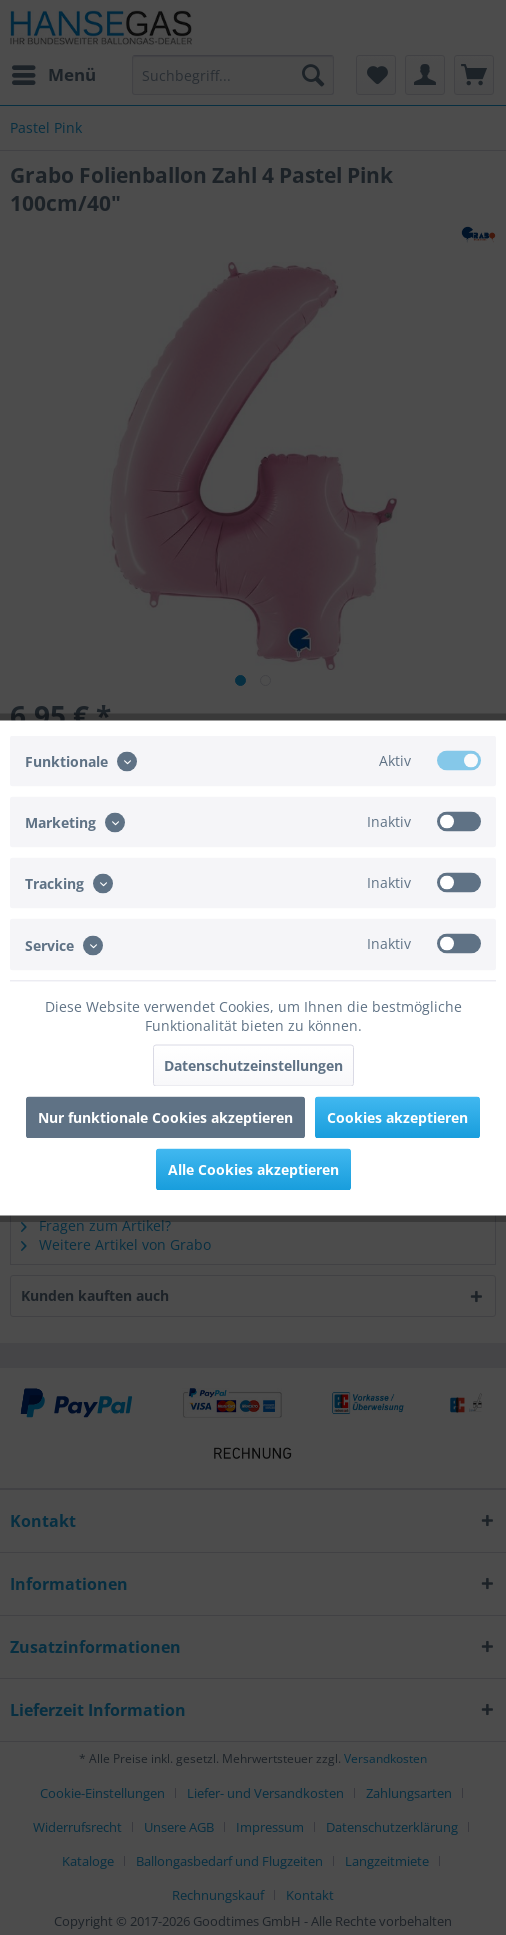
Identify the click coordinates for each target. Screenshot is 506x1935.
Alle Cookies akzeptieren (253, 1168)
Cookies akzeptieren (397, 1116)
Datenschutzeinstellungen (253, 1064)
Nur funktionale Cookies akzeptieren (165, 1116)
